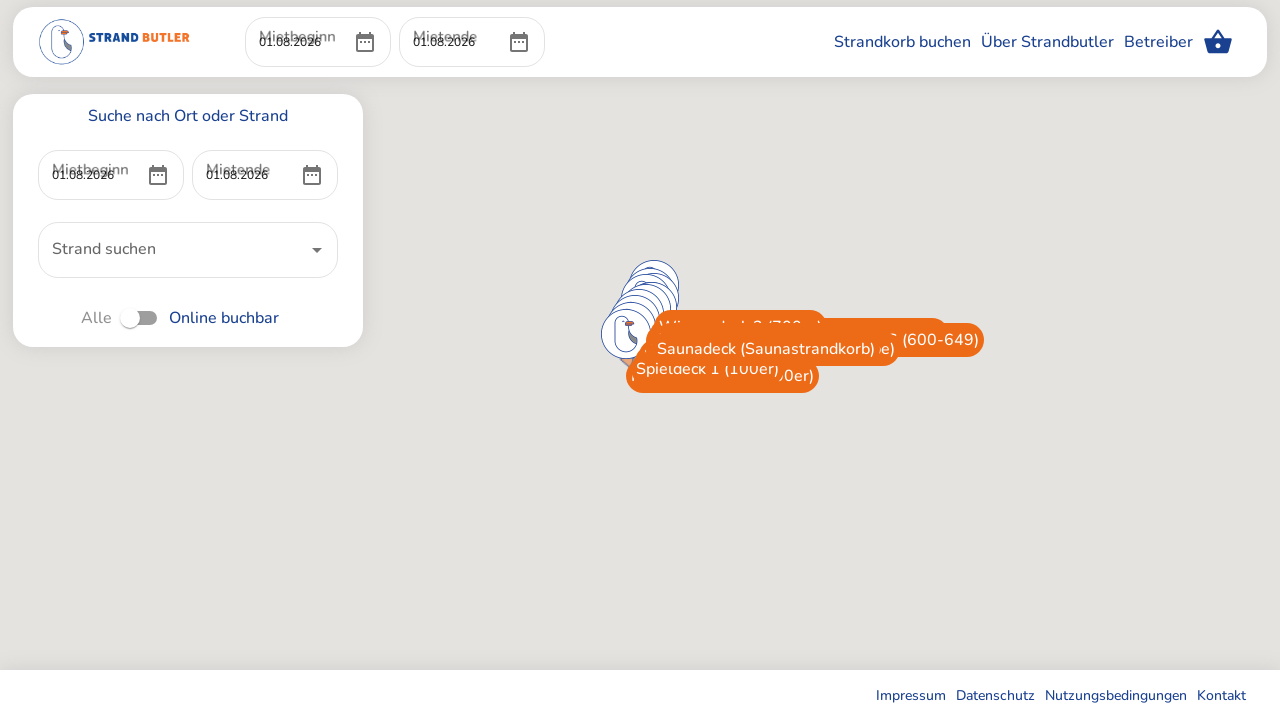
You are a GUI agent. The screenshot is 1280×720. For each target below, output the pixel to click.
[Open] (317, 250)
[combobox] (173, 250)
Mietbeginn (290, 16)
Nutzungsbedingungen (1116, 695)
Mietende (439, 16)
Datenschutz (995, 695)
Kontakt (1221, 695)
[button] (570, 403)
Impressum (911, 695)
